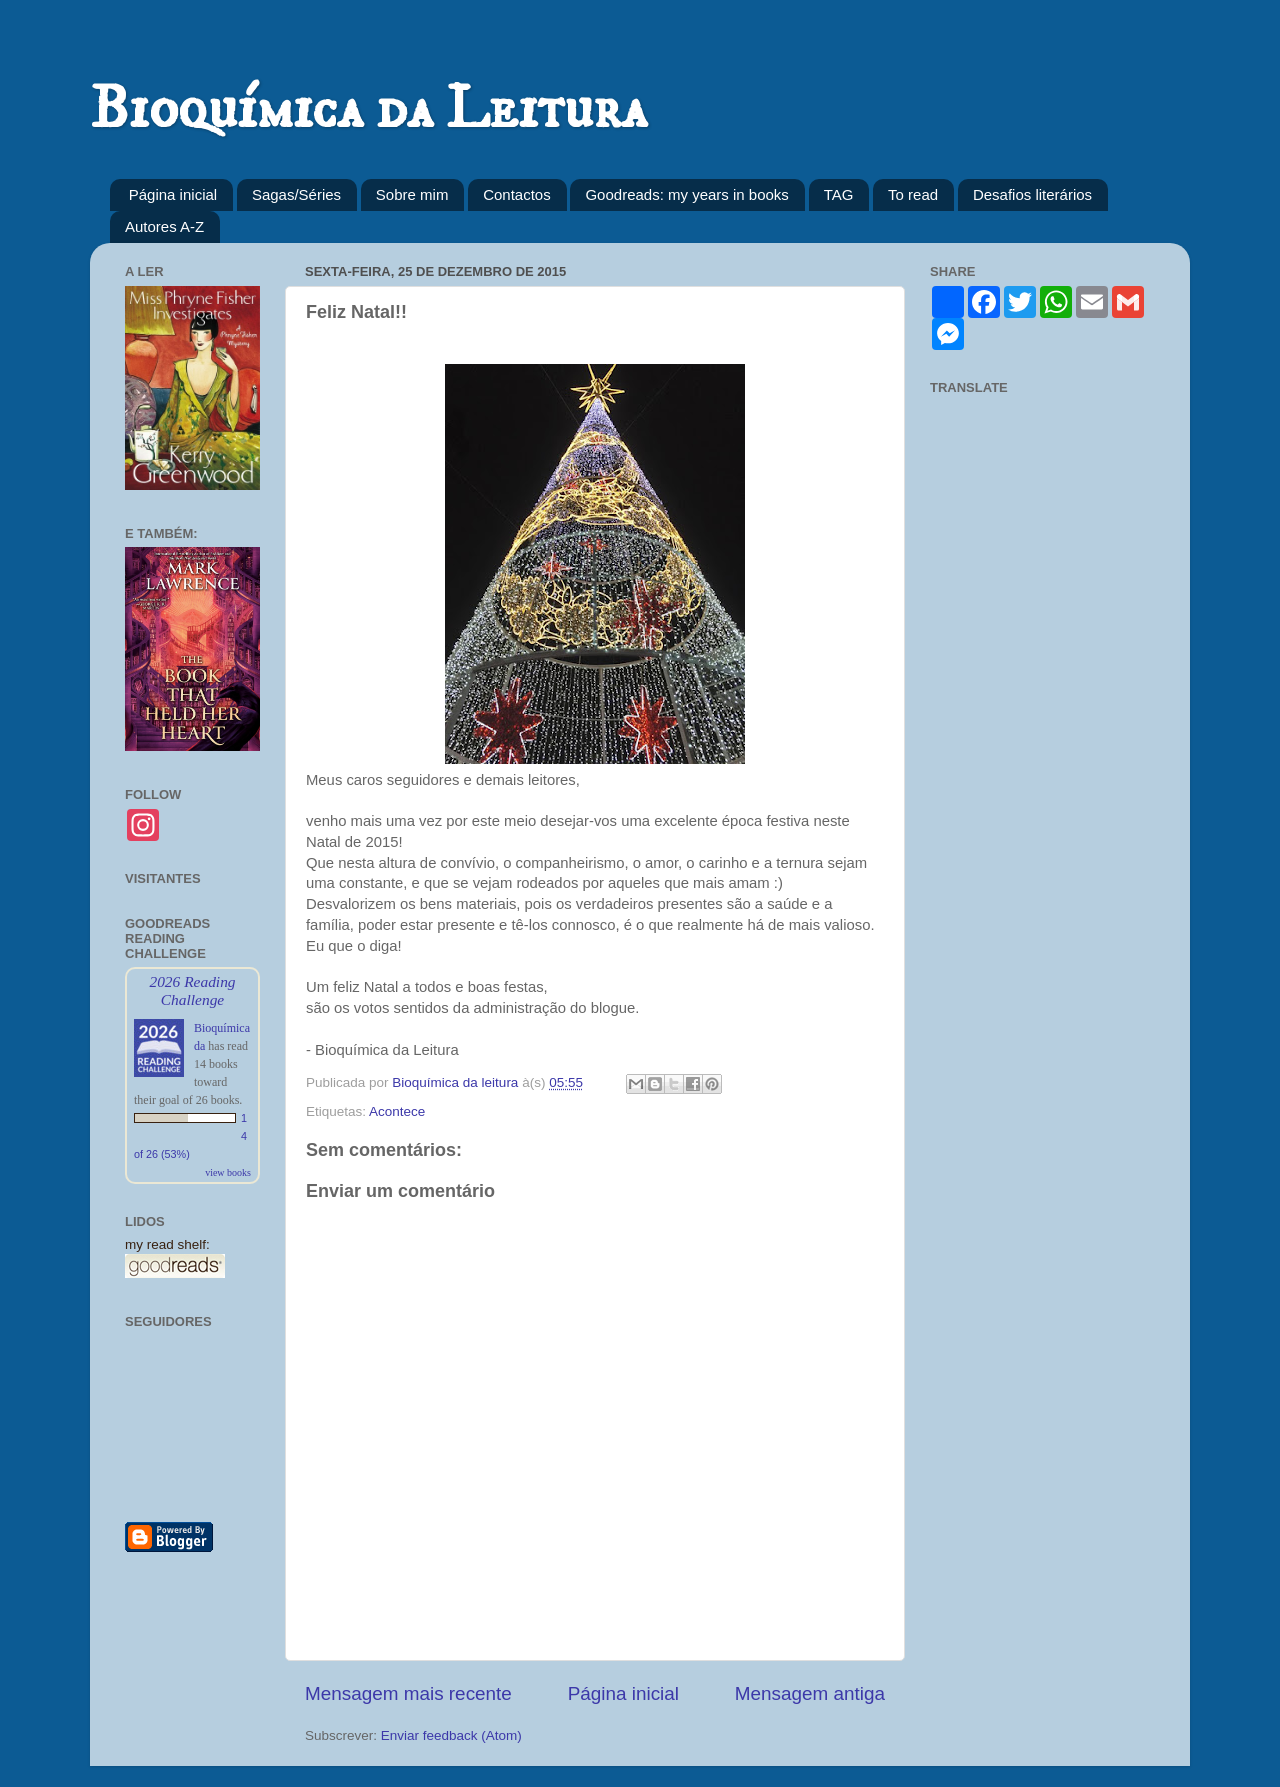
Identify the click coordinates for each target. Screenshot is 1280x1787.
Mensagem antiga (810, 1693)
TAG (839, 194)
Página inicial (173, 194)
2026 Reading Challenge (192, 990)
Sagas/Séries (296, 194)
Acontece (397, 1111)
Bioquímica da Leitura (368, 109)
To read (913, 194)
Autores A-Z (164, 226)
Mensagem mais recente (408, 1693)
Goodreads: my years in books (686, 194)
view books (228, 1172)
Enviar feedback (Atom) (451, 1735)
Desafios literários (1032, 194)
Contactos (517, 194)
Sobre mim (412, 194)
